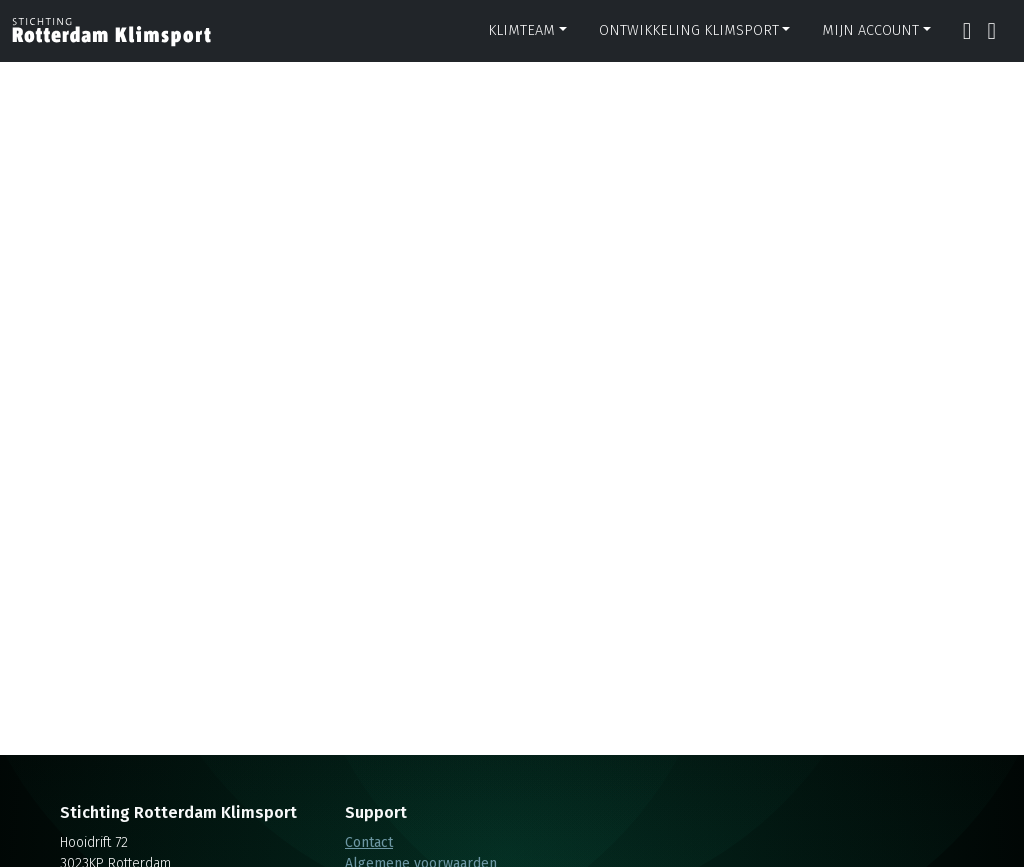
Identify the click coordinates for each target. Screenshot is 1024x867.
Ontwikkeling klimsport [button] (689, 30)
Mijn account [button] (870, 30)
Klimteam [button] (521, 30)
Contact (369, 842)
